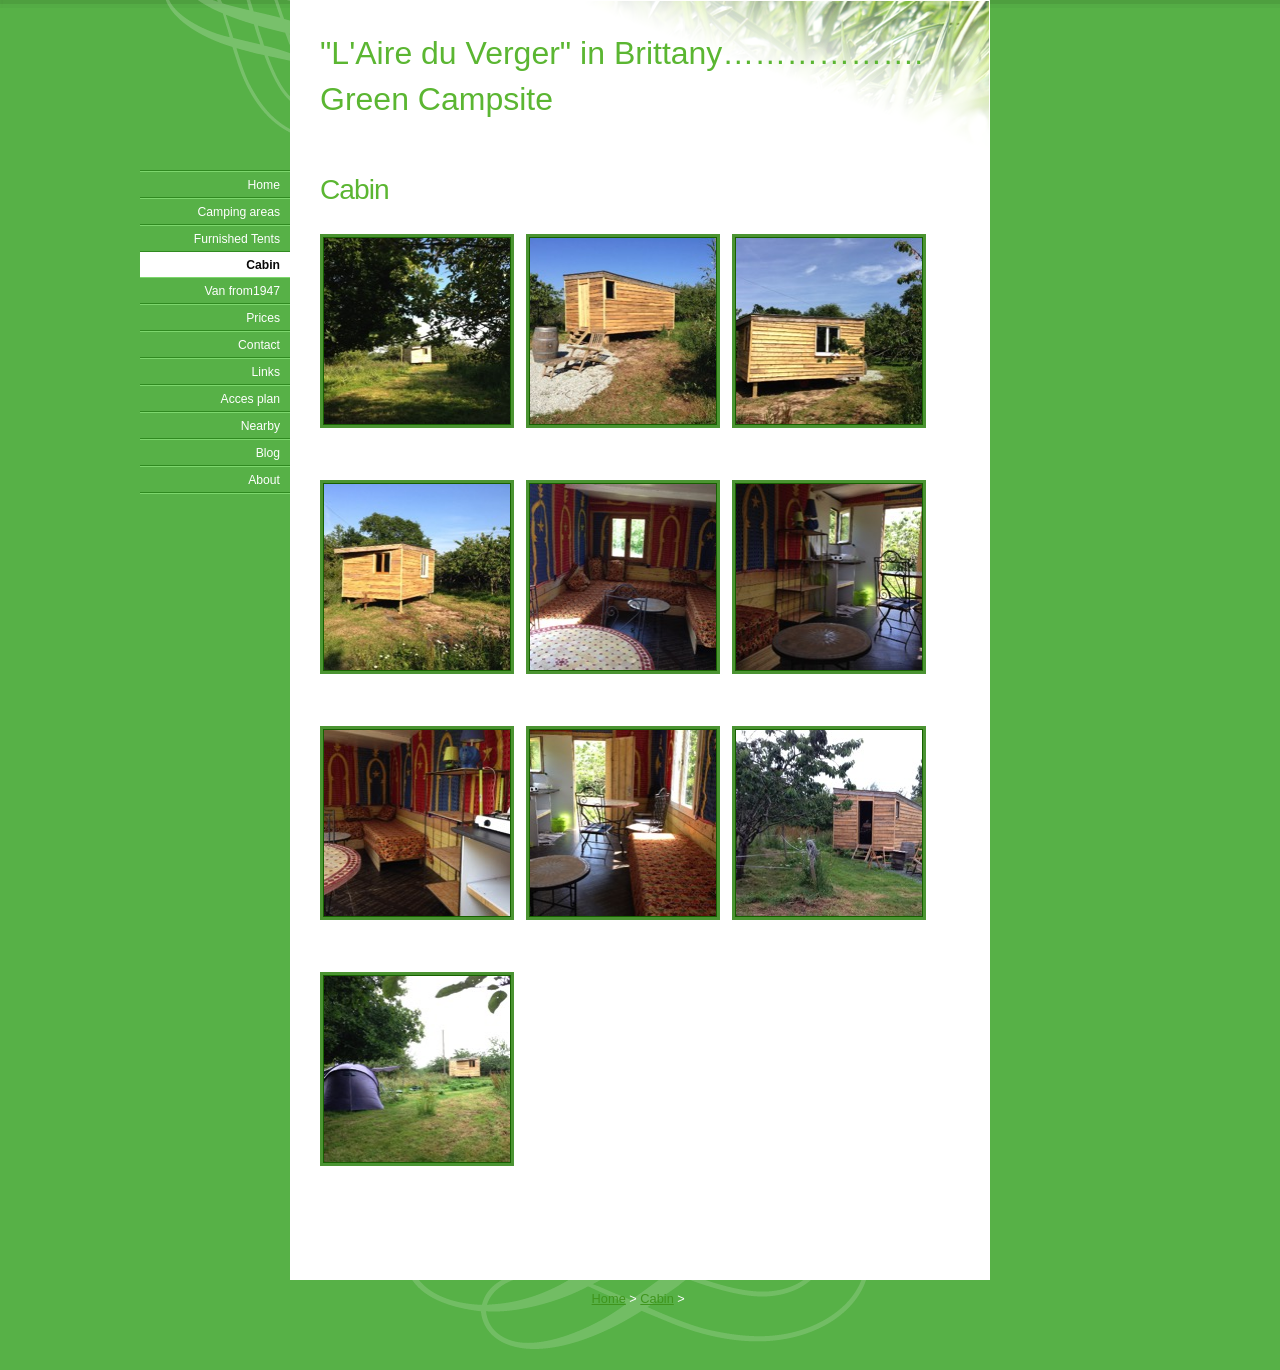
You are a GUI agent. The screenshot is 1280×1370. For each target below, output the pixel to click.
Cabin (263, 265)
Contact (259, 345)
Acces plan (250, 399)
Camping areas (239, 212)
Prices (263, 318)
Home (264, 185)
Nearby (260, 426)
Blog (268, 453)
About (264, 480)
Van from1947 (242, 291)
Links (266, 372)
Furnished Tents (237, 239)
